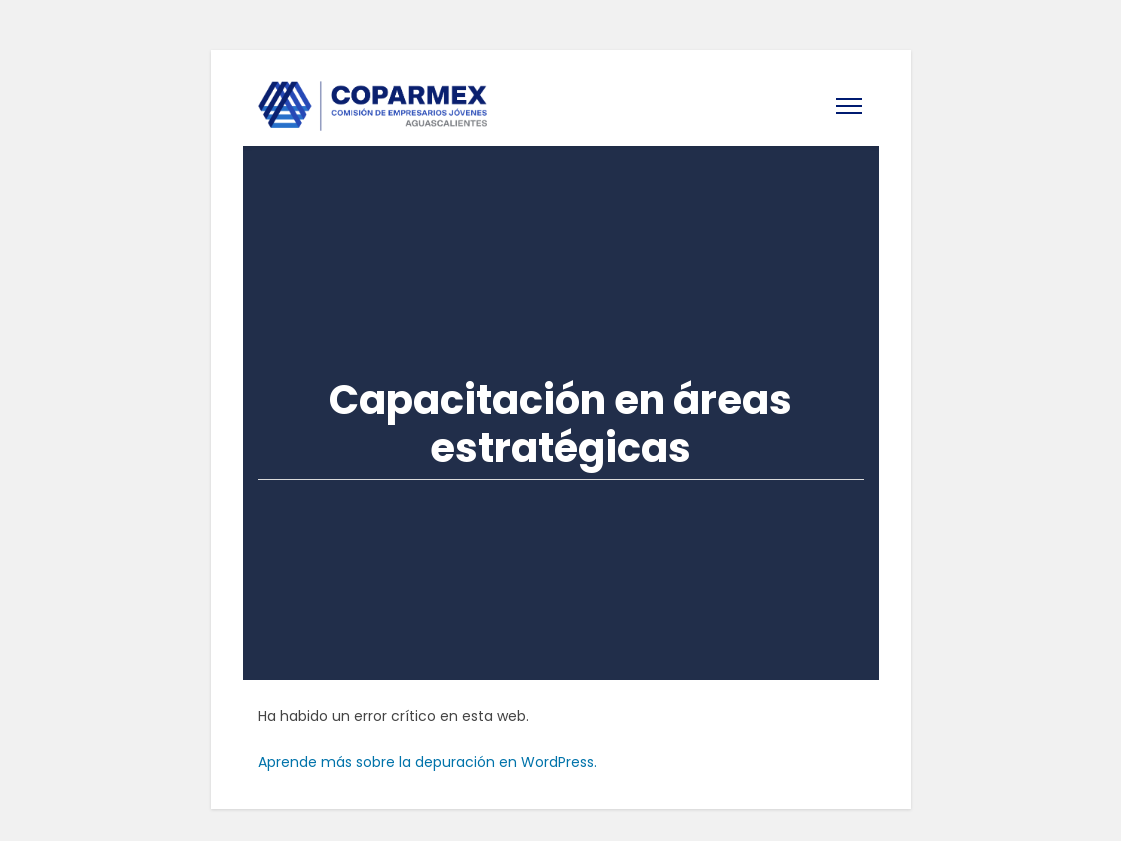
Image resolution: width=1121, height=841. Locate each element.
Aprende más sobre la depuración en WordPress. (427, 762)
